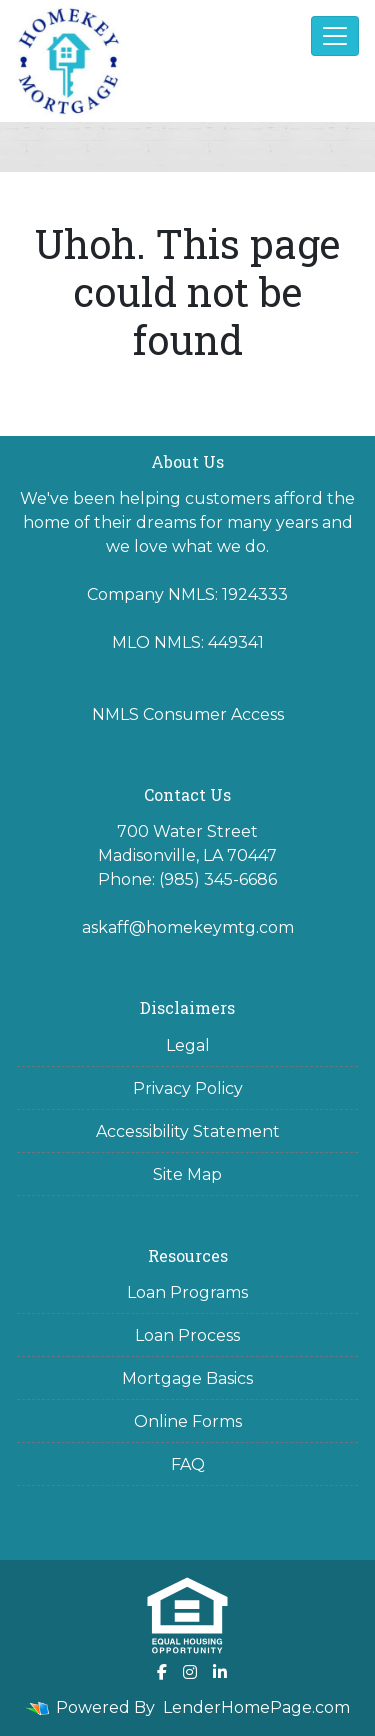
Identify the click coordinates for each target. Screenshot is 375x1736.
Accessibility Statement (188, 1131)
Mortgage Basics (187, 1378)
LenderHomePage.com (256, 1707)
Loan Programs (187, 1292)
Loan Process (187, 1335)
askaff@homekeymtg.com (188, 927)
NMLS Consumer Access (188, 714)
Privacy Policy (188, 1088)
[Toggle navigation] (335, 36)
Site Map (187, 1174)
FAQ (188, 1464)
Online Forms (188, 1421)
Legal (188, 1045)
